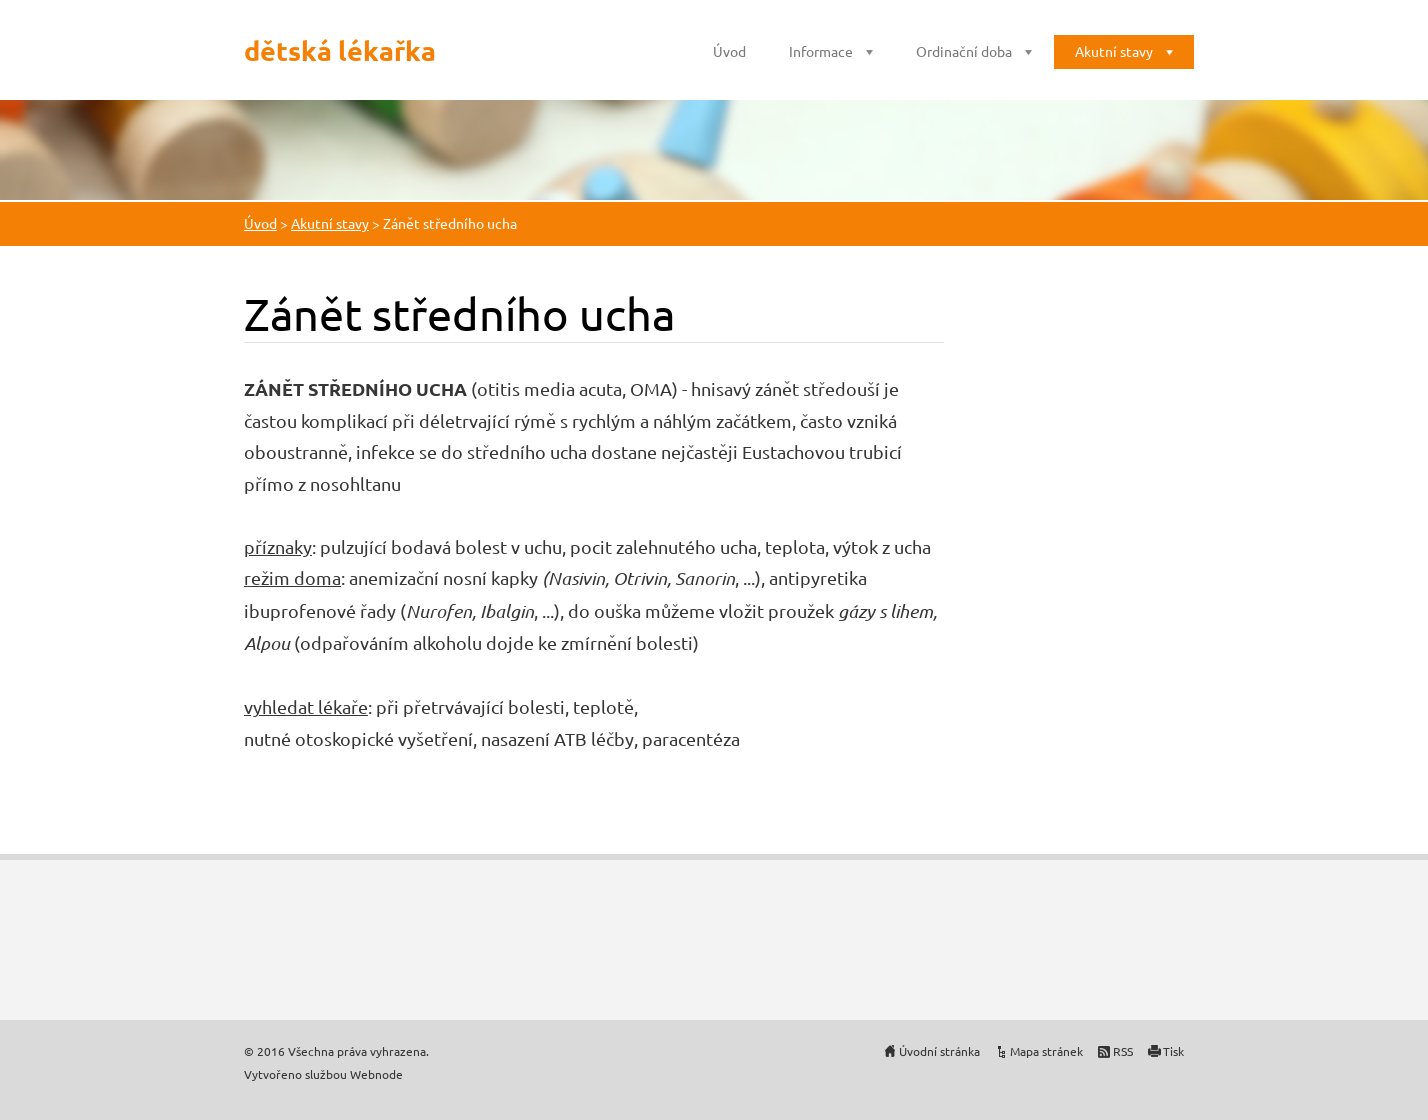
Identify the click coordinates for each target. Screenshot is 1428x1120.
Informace (821, 51)
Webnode (376, 1074)
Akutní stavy (1114, 51)
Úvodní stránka (939, 1051)
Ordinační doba (964, 51)
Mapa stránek (1046, 1051)
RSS (1123, 1051)
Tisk (1173, 1051)
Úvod (729, 51)
